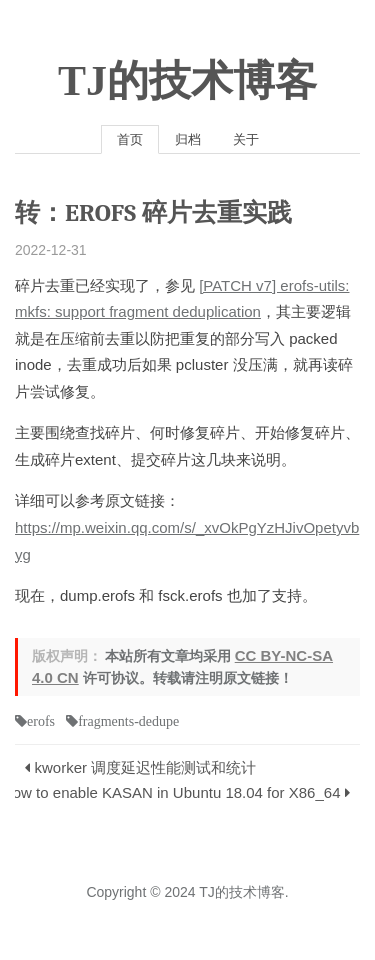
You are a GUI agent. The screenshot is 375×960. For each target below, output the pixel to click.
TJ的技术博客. (243, 892)
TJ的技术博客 (187, 81)
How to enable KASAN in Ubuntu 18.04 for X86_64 (171, 792)
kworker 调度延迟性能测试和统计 (146, 767)
